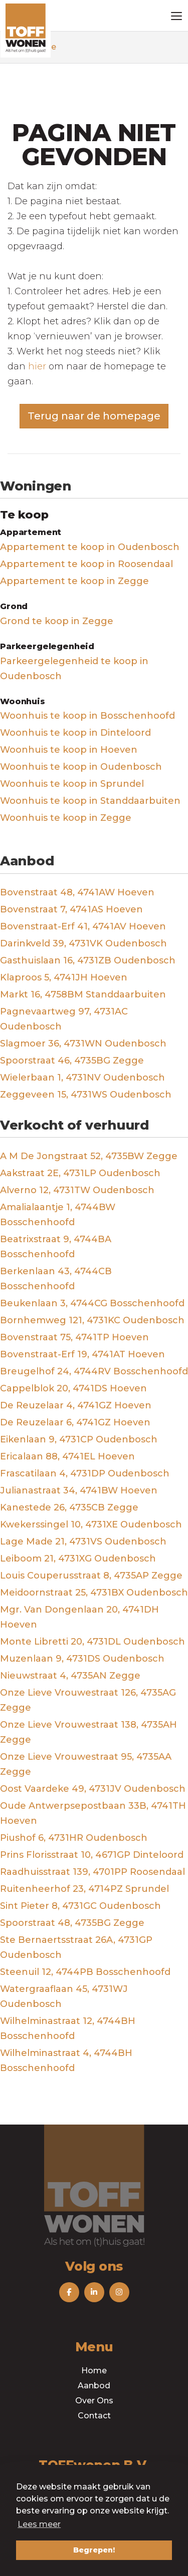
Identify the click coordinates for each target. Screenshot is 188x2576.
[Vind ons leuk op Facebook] (69, 2292)
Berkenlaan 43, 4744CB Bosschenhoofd (56, 1279)
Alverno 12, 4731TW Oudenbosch (77, 1190)
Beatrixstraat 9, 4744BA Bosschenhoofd (55, 1247)
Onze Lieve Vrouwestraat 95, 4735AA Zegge (85, 1764)
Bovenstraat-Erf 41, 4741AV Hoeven (83, 926)
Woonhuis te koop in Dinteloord (75, 732)
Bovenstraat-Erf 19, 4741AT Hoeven (82, 1354)
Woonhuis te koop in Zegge (65, 817)
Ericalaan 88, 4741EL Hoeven (67, 1456)
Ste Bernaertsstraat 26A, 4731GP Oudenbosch (76, 1947)
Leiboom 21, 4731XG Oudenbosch (78, 1558)
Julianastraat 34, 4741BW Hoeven (78, 1490)
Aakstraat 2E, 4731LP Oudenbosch (80, 1173)
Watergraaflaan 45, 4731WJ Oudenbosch (64, 1996)
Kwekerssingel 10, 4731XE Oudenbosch (91, 1524)
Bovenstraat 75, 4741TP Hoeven (74, 1337)
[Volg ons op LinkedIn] (94, 2292)
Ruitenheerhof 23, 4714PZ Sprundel (84, 1888)
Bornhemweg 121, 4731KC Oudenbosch (92, 1320)
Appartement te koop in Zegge (74, 581)
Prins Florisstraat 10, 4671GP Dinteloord (91, 1854)
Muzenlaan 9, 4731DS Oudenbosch (82, 1658)
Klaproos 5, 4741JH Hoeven (63, 977)
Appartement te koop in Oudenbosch (89, 547)
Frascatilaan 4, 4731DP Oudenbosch (84, 1473)
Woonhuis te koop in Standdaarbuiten (90, 800)
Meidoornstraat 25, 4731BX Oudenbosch (94, 1592)
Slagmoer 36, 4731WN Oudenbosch (83, 1043)
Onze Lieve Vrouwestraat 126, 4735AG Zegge (88, 1700)
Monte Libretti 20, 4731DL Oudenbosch (92, 1641)
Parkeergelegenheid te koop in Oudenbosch (74, 669)
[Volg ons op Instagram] (119, 2292)
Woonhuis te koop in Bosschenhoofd (87, 715)
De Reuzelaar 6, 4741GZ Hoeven (75, 1422)
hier (37, 366)
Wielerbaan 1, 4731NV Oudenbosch (82, 1077)
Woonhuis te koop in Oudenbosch (81, 766)
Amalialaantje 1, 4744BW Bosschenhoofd (57, 1215)
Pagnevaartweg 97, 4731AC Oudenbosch (64, 1019)
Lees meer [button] (39, 2524)
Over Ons (94, 2400)
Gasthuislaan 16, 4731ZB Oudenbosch (87, 960)
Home (94, 2370)
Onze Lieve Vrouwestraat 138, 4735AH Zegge (88, 1732)
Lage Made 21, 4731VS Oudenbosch (83, 1541)
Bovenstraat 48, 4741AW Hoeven (77, 892)
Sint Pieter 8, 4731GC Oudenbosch (80, 1905)
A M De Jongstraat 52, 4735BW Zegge (88, 1156)
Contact (94, 2415)
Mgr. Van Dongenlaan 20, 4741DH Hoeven (79, 1617)
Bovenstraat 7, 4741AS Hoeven (71, 909)
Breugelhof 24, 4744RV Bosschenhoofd (94, 1371)
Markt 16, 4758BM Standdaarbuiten (83, 994)
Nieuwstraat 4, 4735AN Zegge (70, 1675)
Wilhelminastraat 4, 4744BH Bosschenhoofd (66, 2060)
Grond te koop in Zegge (56, 621)
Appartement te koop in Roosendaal (86, 564)
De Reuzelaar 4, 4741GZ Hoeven (75, 1405)
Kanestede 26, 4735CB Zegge (69, 1507)
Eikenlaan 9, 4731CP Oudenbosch (78, 1439)
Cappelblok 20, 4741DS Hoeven (73, 1388)
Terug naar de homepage (94, 416)
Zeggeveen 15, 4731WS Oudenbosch (85, 1094)
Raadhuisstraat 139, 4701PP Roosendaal (92, 1871)
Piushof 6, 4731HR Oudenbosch (73, 1837)
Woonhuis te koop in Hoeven (68, 749)
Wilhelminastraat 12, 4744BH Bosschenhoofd (67, 2028)
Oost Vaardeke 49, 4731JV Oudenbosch (92, 1788)
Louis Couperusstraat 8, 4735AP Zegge (91, 1575)
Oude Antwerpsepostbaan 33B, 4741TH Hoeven (93, 1813)
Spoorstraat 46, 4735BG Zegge (72, 1060)
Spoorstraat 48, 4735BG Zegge (72, 1922)
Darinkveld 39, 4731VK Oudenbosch (83, 943)
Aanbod (94, 2385)
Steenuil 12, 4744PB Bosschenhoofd (85, 1971)
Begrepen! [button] (94, 2549)
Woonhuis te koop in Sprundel (72, 783)
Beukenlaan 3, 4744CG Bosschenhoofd (92, 1303)
